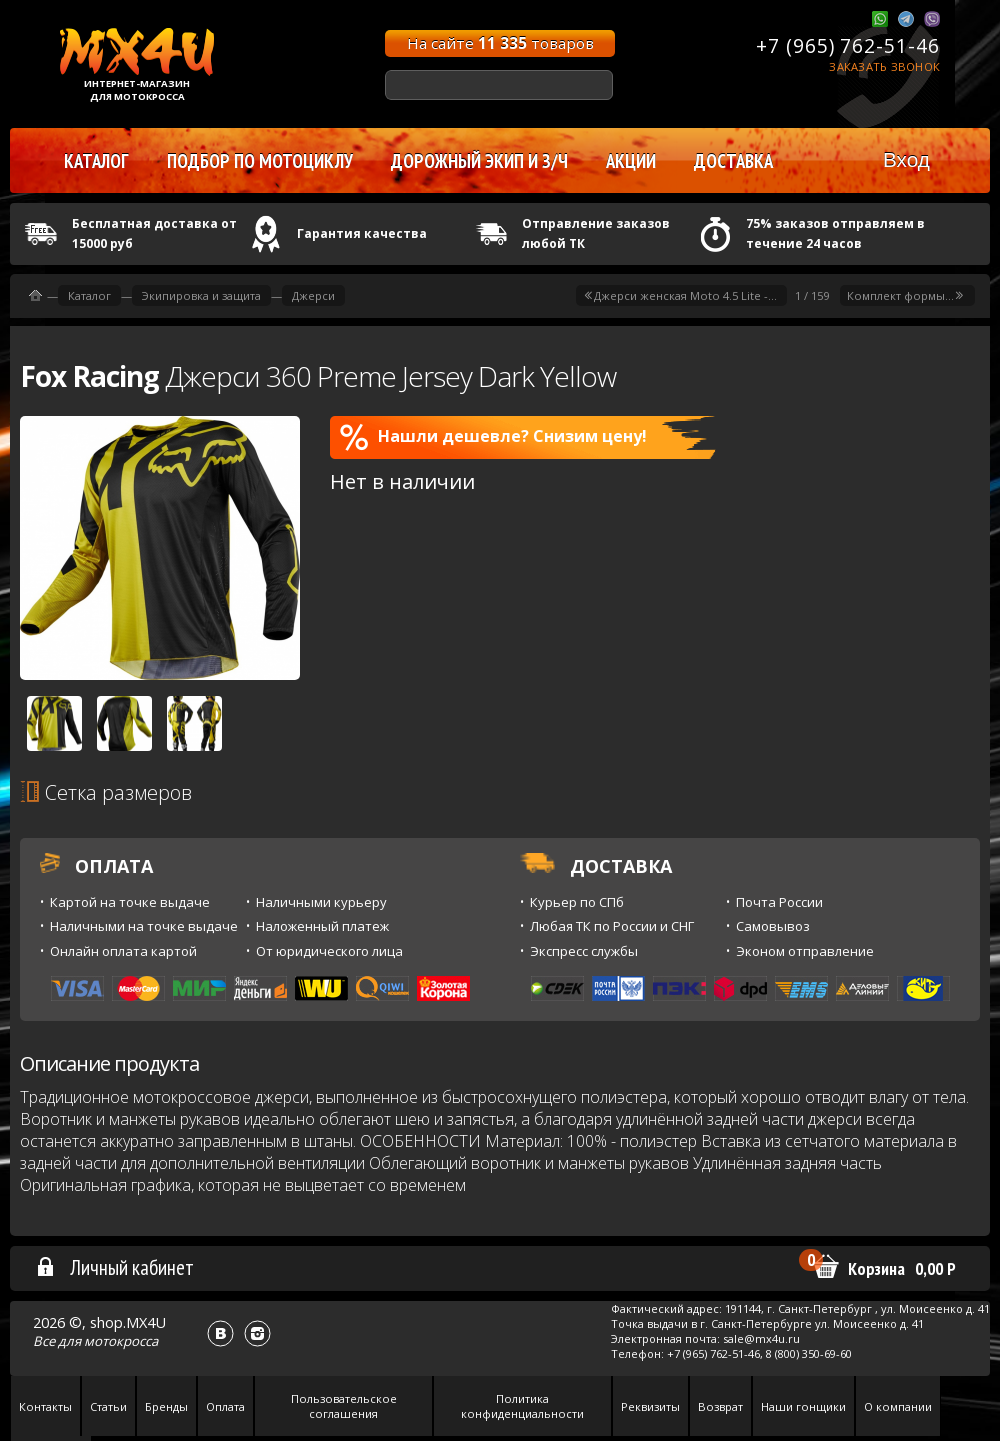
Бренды (166, 1406)
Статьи (108, 1406)
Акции (631, 161)
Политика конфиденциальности (522, 1406)
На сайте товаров (500, 43)
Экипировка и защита (201, 295)
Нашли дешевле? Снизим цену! (493, 437)
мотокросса (121, 1341)
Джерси (313, 295)
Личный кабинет (114, 1267)
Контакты (45, 1406)
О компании (898, 1406)
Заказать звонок (884, 66)
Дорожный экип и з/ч (479, 161)
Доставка (733, 161)
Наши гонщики (803, 1406)
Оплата (225, 1406)
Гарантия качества (362, 233)
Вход (906, 159)
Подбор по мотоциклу (260, 161)
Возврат (720, 1406)
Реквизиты (650, 1406)
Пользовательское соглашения (344, 1406)
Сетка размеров (106, 792)
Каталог (89, 295)
